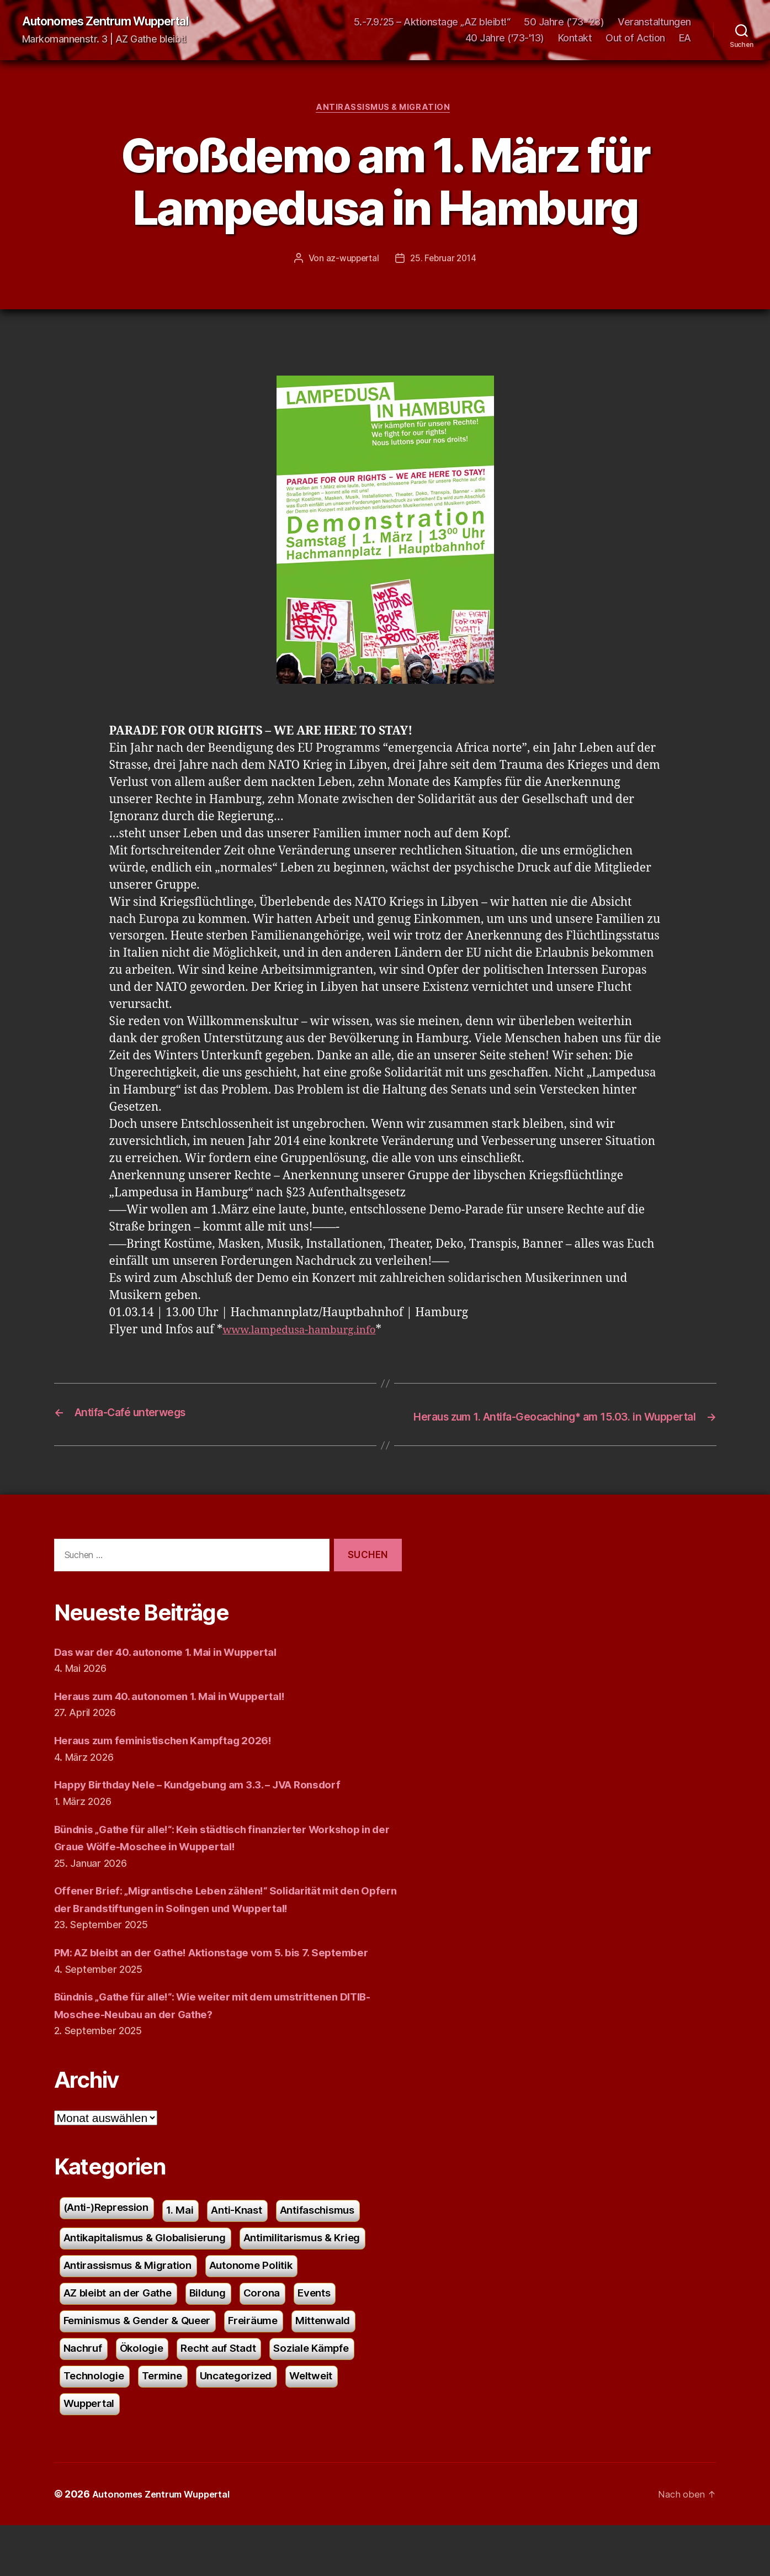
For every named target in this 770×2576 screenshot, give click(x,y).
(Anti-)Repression (111, 2244)
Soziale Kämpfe (332, 2394)
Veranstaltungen (654, 22)
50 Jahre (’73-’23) (564, 22)
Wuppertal (92, 2454)
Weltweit (330, 2424)
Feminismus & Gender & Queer (145, 2365)
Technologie (96, 2424)
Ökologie (148, 2394)
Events (334, 2335)
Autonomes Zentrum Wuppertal (117, 22)
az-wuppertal (351, 261)
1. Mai (192, 2246)
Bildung (222, 2335)
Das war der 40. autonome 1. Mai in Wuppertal (180, 1669)
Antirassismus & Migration (385, 110)
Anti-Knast (254, 2246)
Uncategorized (249, 2424)
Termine (169, 2424)
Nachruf (84, 2394)
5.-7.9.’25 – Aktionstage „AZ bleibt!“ (432, 22)
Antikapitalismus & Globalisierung (153, 2276)
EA (685, 39)
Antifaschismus (343, 2246)
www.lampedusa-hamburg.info (308, 1333)
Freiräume (272, 2365)
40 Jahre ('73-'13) (504, 39)
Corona (279, 2335)
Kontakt (575, 39)
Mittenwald (348, 2365)
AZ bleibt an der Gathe (123, 2335)
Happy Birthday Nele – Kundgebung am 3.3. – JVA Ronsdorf (217, 1802)
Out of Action (635, 39)
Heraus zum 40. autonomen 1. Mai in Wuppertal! (185, 1713)
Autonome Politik (269, 2306)
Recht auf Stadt (230, 2394)
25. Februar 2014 (444, 261)
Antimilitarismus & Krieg (326, 2276)
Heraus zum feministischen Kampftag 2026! (175, 1758)
